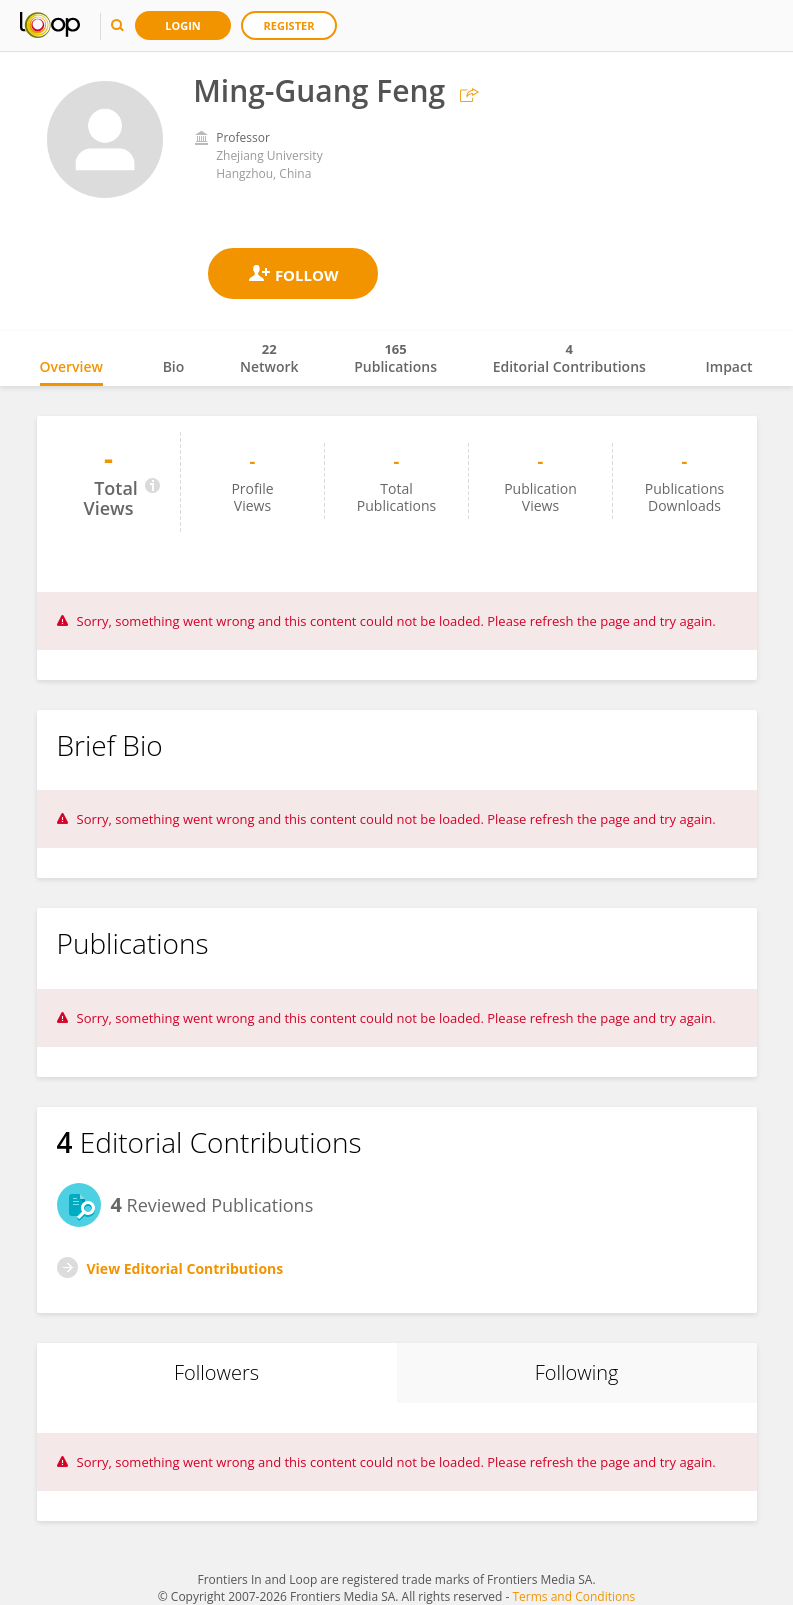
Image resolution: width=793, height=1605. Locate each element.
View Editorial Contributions (185, 1268)
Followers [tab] (216, 1372)
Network (269, 358)
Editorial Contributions (569, 358)
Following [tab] (577, 1372)
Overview (71, 366)
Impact (729, 366)
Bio (174, 366)
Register (289, 25)
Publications (395, 358)
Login (183, 25)
